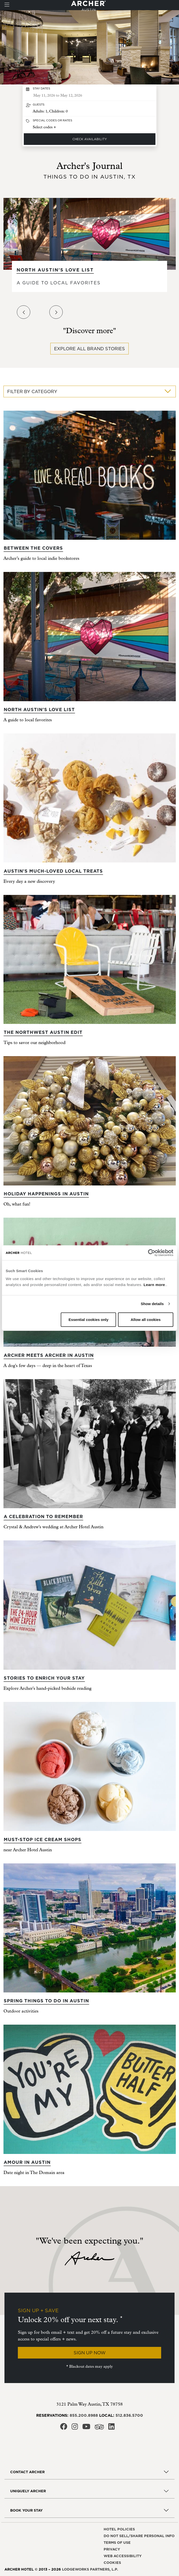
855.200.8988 (84, 2415)
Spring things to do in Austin (46, 2001)
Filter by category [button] (89, 391)
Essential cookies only (88, 1319)
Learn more (154, 1284)
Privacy (112, 2549)
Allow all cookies (146, 1319)
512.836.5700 (129, 2415)
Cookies (112, 2562)
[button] (89, 108)
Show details (152, 1304)
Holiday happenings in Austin (46, 1194)
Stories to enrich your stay (44, 1678)
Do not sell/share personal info (139, 2535)
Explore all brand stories (89, 349)
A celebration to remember (43, 1516)
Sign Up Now (90, 2353)
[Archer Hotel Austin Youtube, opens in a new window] (86, 2428)
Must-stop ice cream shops (42, 1839)
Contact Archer (27, 2471)
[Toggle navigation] (7, 5)
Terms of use (117, 2542)
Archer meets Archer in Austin (49, 1355)
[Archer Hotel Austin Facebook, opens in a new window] (63, 2428)
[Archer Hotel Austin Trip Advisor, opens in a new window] (99, 2428)
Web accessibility (123, 2555)
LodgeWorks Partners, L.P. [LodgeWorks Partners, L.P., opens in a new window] (90, 2569)
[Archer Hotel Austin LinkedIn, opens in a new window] (111, 2428)
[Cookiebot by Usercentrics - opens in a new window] (151, 1253)
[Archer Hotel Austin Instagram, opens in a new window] (75, 2428)
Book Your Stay (26, 2510)
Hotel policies (119, 2529)
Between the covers (33, 548)
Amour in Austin (27, 2162)
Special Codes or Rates (52, 120)
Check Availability (89, 139)
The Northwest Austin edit (43, 1032)
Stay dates (41, 88)
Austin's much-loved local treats (53, 871)
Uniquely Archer (28, 2491)
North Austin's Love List (55, 270)
